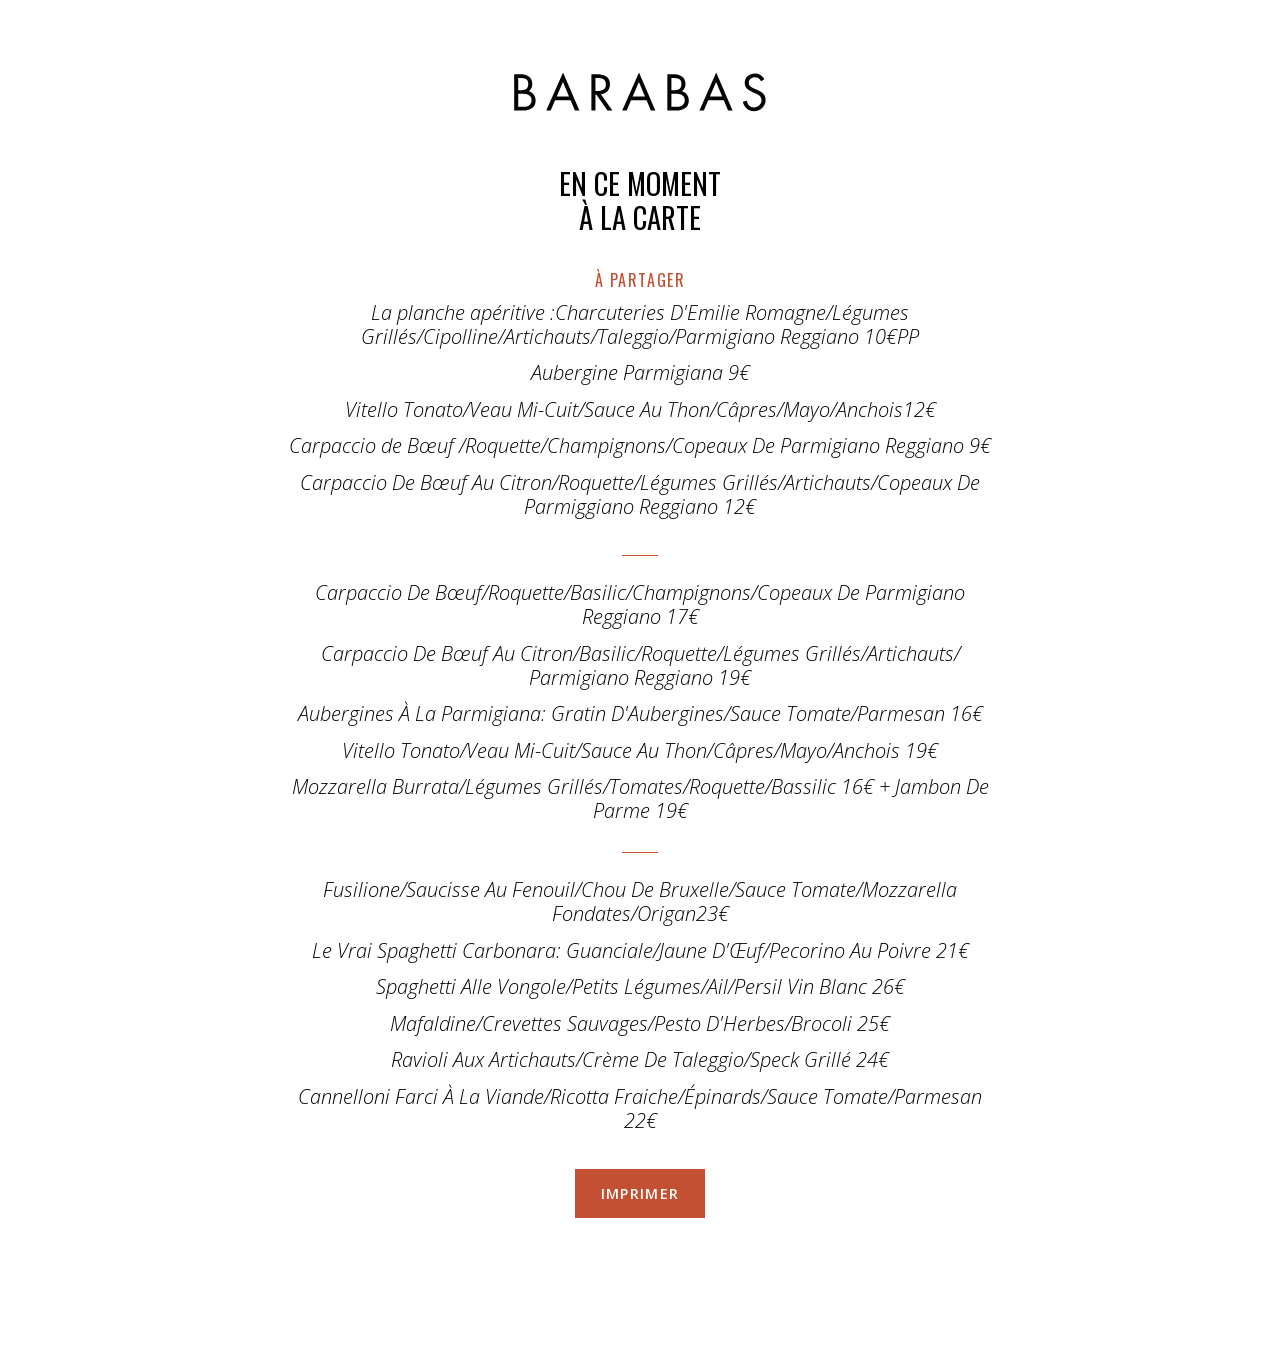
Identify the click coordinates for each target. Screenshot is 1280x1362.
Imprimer (640, 1193)
